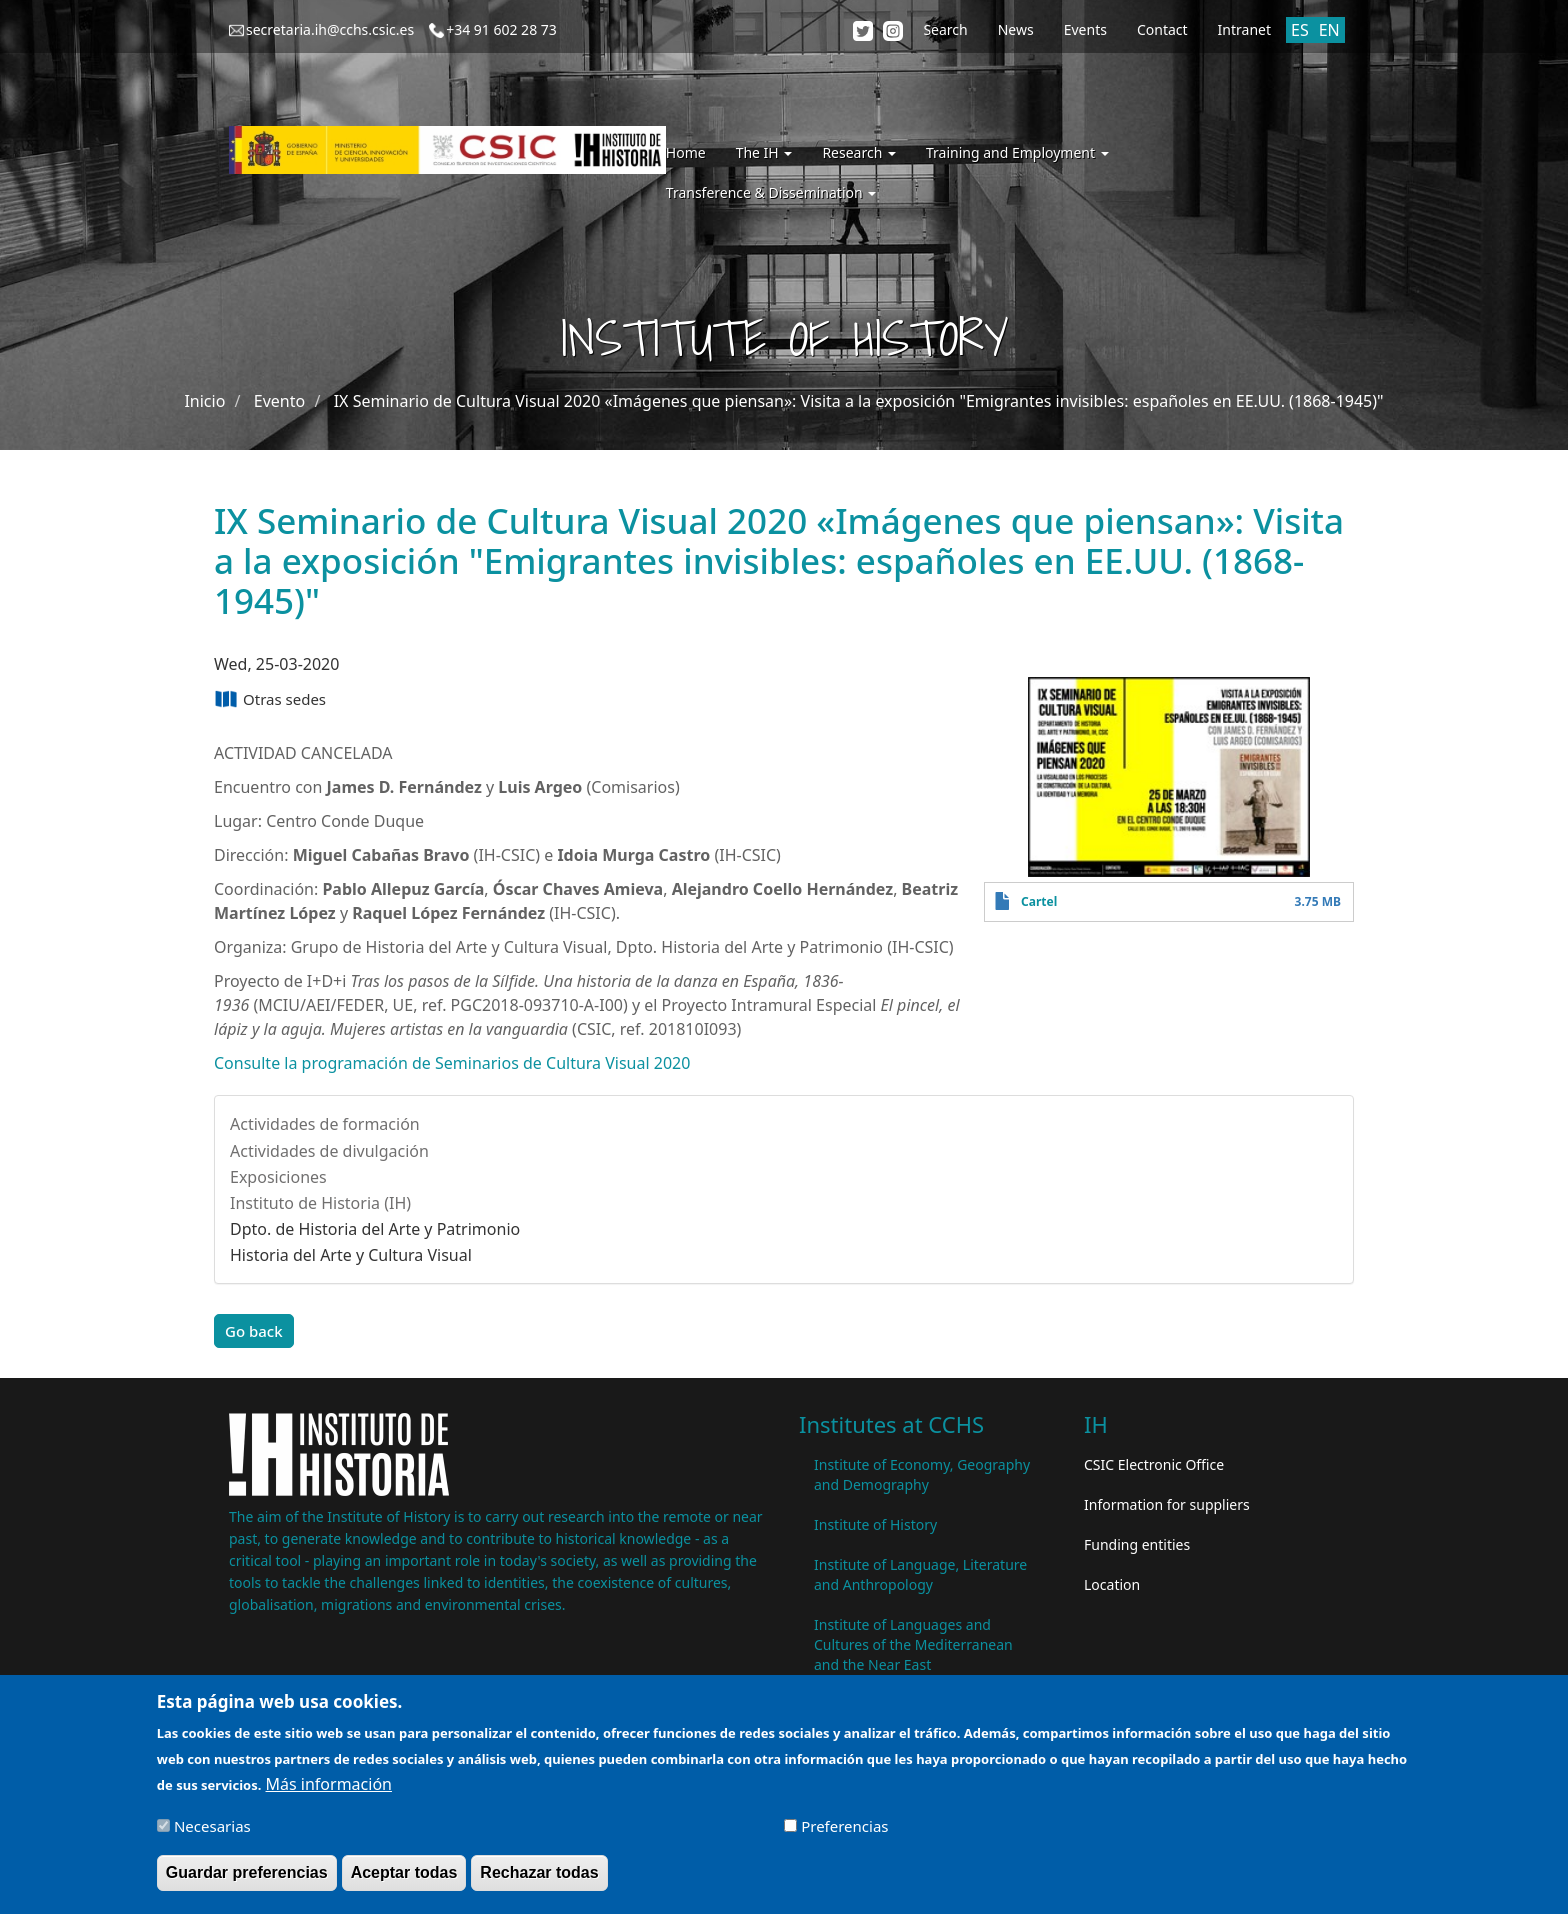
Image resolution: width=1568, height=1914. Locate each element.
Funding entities (1137, 1544)
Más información (329, 1793)
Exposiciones (278, 1177)
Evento (279, 401)
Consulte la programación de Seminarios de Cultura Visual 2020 (452, 1063)
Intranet (1244, 29)
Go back (254, 1331)
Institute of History (875, 1524)
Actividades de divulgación (329, 1151)
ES (1300, 30)
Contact (1162, 29)
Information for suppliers (1167, 1504)
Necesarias (212, 1835)
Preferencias (844, 1835)
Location (1112, 1584)
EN (1329, 30)
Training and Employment (1017, 152)
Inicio (204, 401)
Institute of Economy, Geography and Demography (922, 1474)
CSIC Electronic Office (1154, 1464)
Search (945, 29)
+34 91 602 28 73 (501, 29)
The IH (764, 152)
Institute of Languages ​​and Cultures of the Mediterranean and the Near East (913, 1644)
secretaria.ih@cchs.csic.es (330, 29)
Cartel (1039, 901)
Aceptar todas (404, 1881)
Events (1085, 29)
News (1016, 29)
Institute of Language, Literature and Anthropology (920, 1574)
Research (859, 152)
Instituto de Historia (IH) (320, 1203)
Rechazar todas (539, 1881)
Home (686, 152)
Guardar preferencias (247, 1881)
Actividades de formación (325, 1124)
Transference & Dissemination (771, 192)
